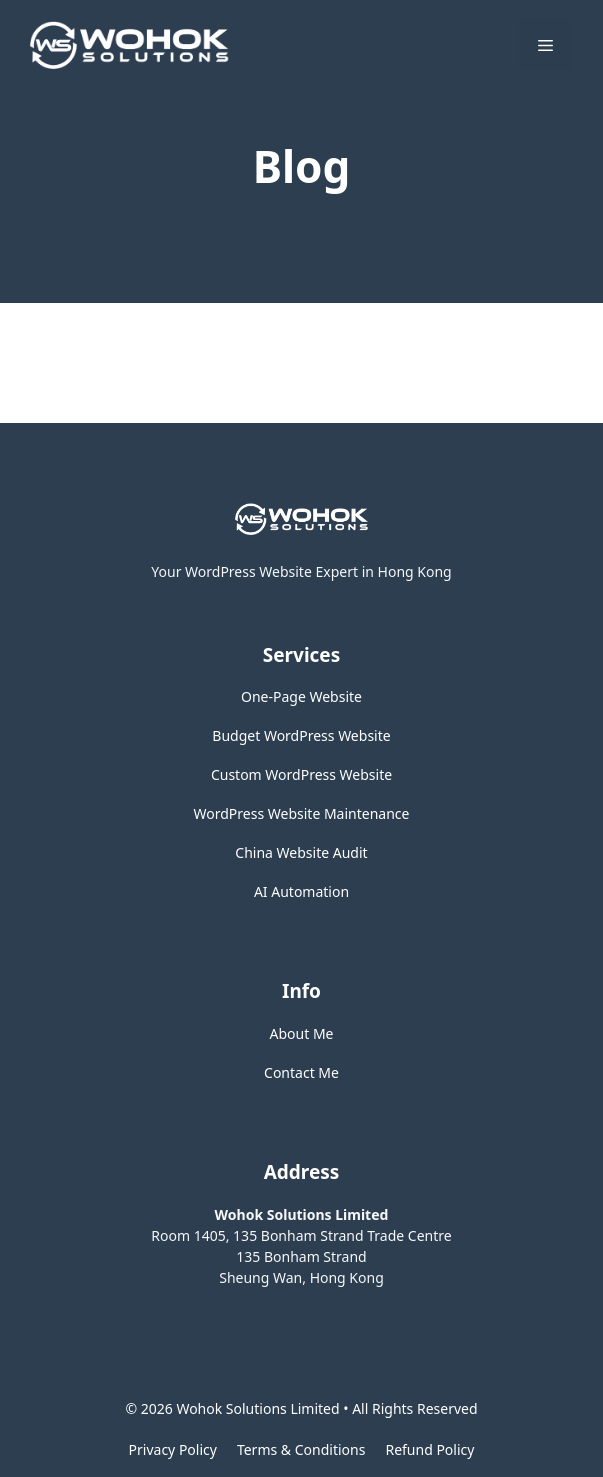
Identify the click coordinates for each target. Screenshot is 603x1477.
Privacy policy (173, 1449)
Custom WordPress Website (301, 774)
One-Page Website (301, 696)
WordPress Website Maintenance (302, 813)
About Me (302, 1033)
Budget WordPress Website (301, 735)
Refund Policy (429, 1449)
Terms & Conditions (301, 1449)
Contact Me (301, 1072)
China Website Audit (301, 852)
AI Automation (301, 891)
